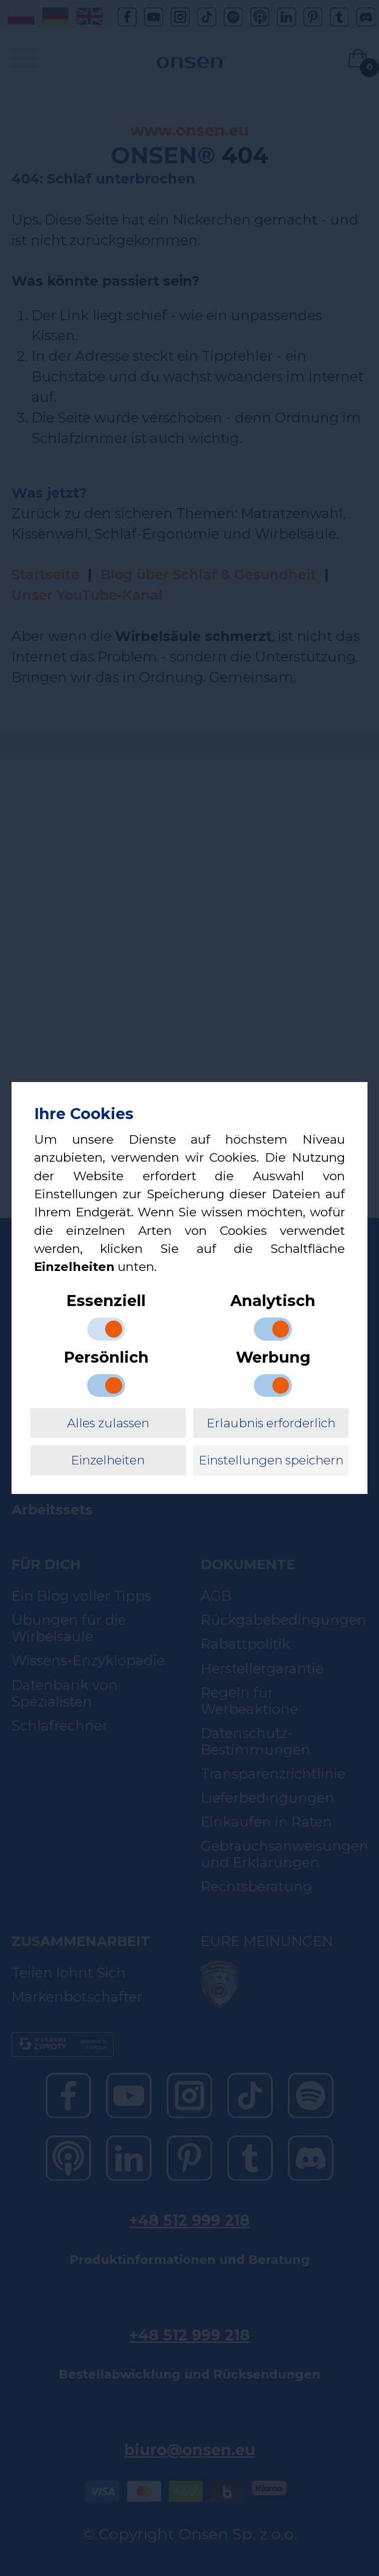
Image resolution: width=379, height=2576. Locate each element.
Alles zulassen (108, 1423)
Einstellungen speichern (271, 1460)
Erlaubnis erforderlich (271, 1423)
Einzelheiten (108, 1460)
